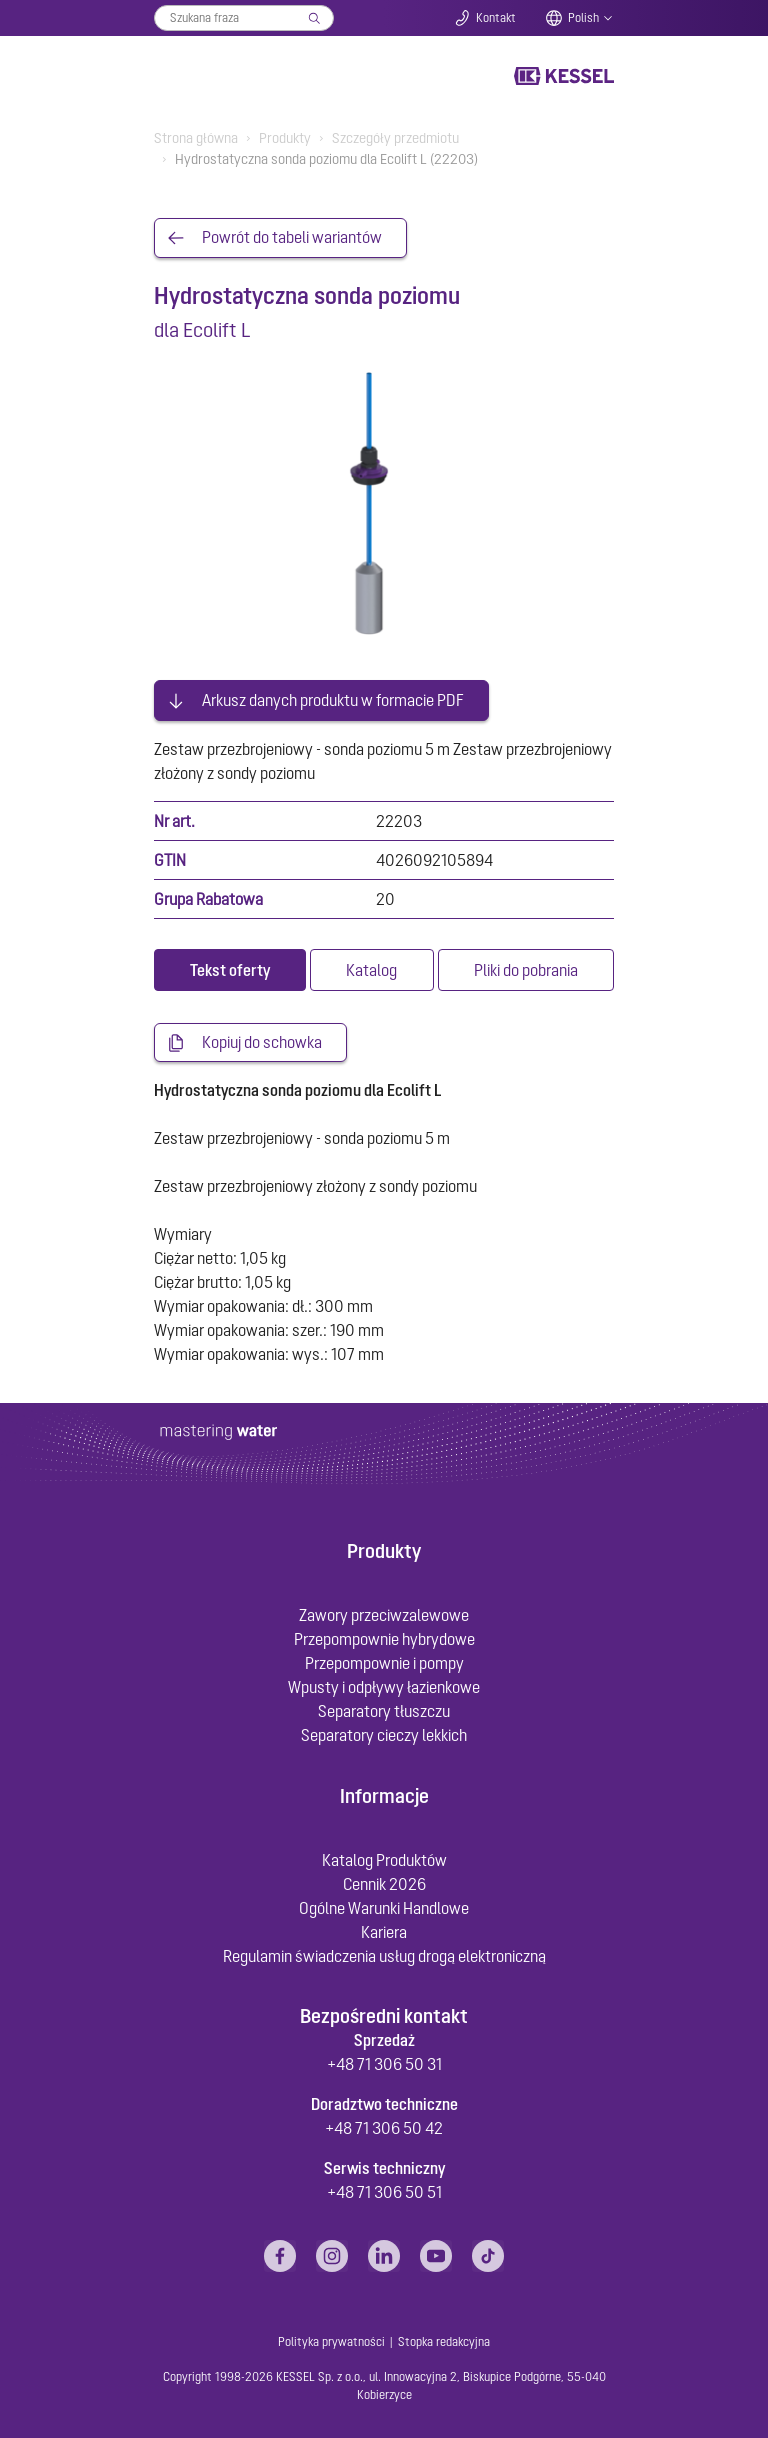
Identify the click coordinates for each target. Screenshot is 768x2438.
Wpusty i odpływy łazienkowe (384, 1685)
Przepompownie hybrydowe (384, 1637)
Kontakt (496, 18)
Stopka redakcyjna (444, 2340)
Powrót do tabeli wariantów (292, 238)
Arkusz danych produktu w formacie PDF (333, 697)
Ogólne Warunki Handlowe (384, 1905)
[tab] (230, 967)
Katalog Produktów (384, 1857)
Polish (583, 18)
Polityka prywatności (331, 2340)
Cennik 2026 (384, 1881)
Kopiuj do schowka (262, 1040)
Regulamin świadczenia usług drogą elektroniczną (384, 1953)
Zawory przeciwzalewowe (384, 1613)
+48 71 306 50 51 (384, 2190)
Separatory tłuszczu (384, 1709)
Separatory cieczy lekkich (384, 1733)
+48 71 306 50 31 (384, 2062)
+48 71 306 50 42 (384, 2126)
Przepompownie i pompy (384, 1661)
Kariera (384, 1929)
